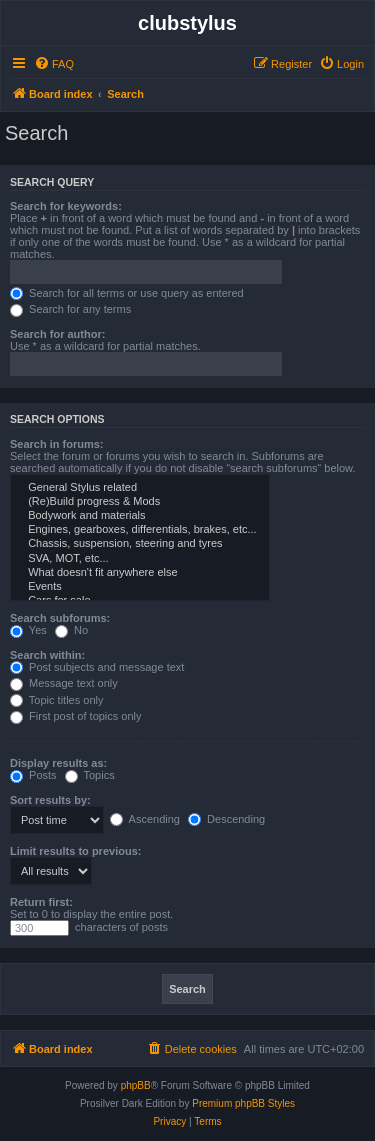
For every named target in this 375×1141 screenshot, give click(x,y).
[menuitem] (54, 64)
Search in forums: (57, 444)
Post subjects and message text (97, 667)
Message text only (64, 683)
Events (140, 587)
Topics (90, 775)
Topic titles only (56, 700)
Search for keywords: (66, 206)
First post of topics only (76, 716)
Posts (33, 775)
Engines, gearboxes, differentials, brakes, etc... (140, 530)
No (71, 630)
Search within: (47, 655)
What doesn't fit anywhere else (140, 573)
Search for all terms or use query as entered (127, 293)
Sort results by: (50, 800)
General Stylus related (140, 488)
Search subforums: (60, 618)
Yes (28, 630)
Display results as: (58, 763)
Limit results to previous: (75, 851)
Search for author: (57, 334)
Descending (226, 819)
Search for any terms (70, 309)
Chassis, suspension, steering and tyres (140, 544)
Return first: (41, 902)
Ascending (145, 819)
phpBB (136, 1085)
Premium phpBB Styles (243, 1103)
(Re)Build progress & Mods (140, 502)
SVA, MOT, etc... (140, 559)
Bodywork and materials (140, 516)
